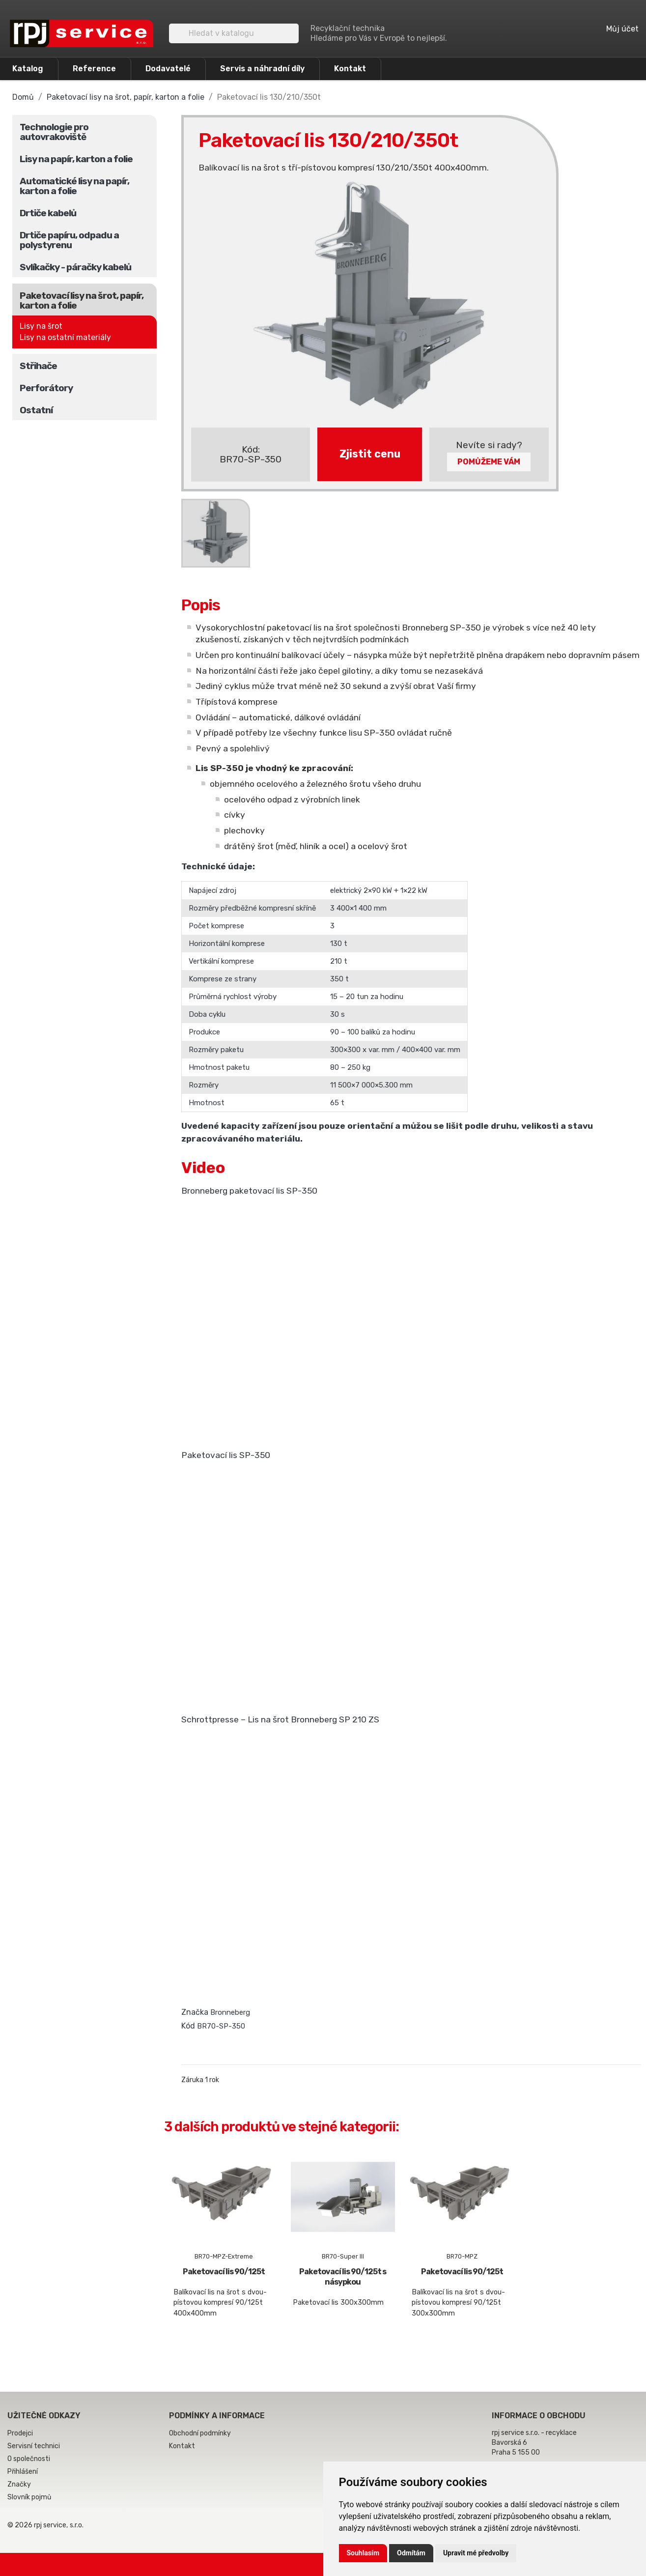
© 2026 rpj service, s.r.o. (45, 2525)
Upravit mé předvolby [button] (475, 2553)
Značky (19, 2484)
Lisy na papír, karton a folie (76, 159)
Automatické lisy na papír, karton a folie (74, 186)
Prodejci (20, 2433)
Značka (194, 2012)
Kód (188, 2026)
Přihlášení (22, 2471)
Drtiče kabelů (48, 213)
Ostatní (36, 410)
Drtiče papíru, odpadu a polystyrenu (69, 240)
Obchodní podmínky (200, 2433)
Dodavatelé (168, 68)
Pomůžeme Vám (488, 461)
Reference (94, 68)
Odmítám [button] (411, 2553)
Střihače (38, 366)
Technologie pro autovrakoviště (54, 132)
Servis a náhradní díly (262, 68)
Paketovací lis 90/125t (224, 2271)
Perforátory (46, 388)
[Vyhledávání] (234, 33)
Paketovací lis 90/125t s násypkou (342, 2277)
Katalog (27, 68)
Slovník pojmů (29, 2497)
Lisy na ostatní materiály (65, 337)
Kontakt (350, 68)
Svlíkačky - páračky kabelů (75, 267)
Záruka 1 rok (200, 2080)
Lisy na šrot (41, 326)
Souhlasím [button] (363, 2553)
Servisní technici (33, 2446)
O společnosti (28, 2459)
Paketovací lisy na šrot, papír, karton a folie (81, 300)
